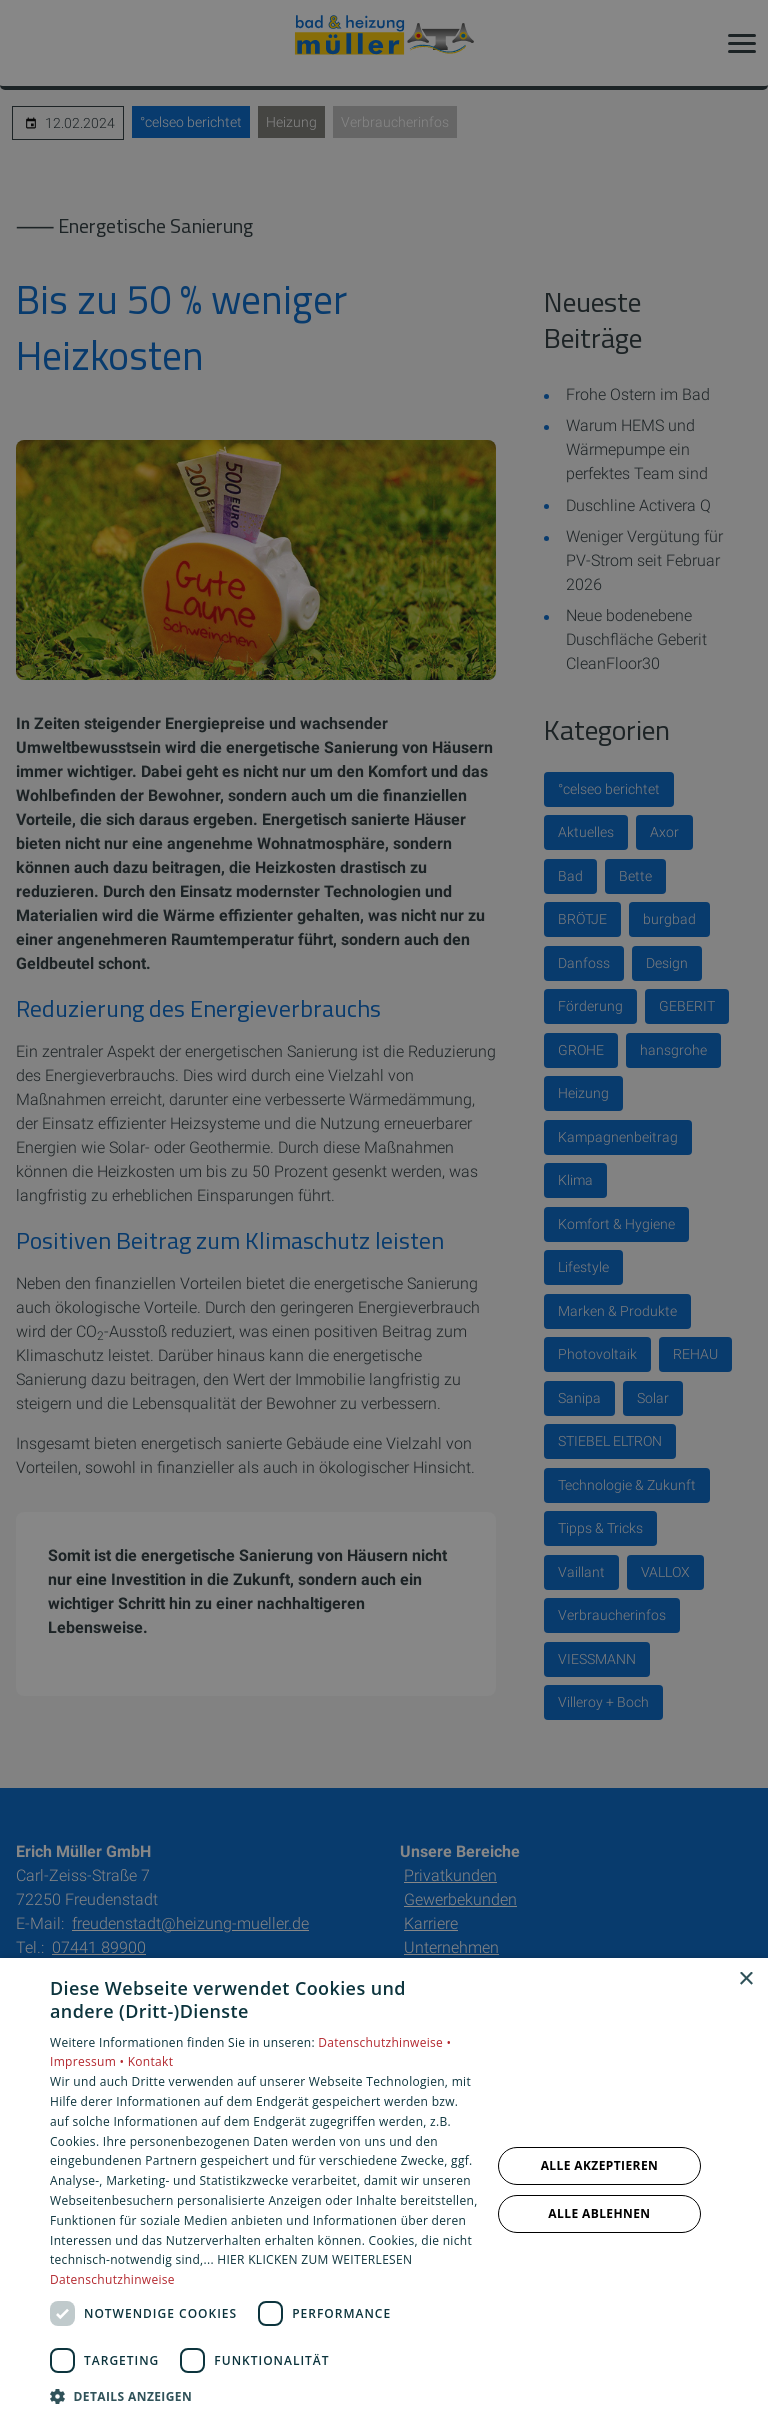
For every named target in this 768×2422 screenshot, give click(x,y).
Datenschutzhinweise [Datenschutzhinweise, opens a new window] (112, 2279)
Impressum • (89, 2061)
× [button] (745, 1979)
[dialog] (384, 2190)
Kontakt (151, 2061)
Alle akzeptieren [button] (600, 2165)
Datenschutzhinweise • (384, 2042)
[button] (264, 2395)
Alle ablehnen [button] (599, 2213)
